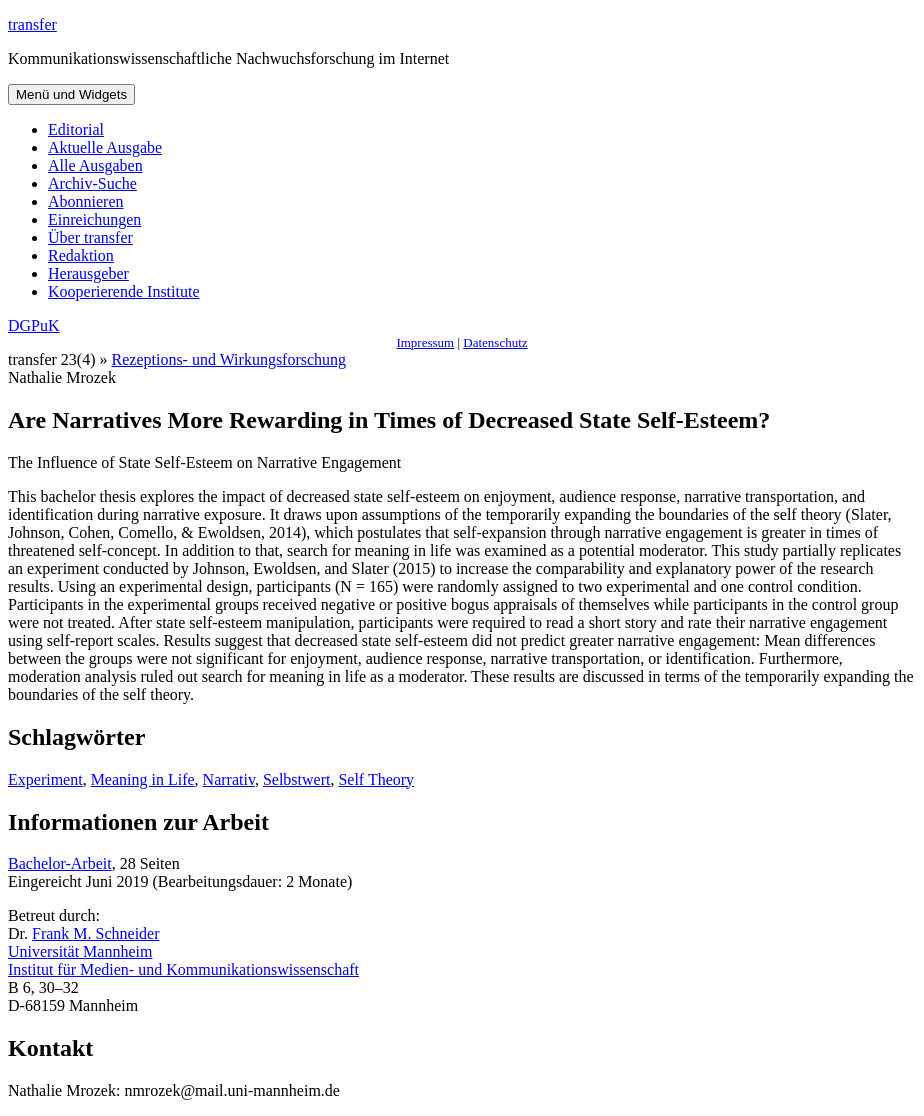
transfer (32, 24)
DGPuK (34, 325)
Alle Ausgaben (95, 165)
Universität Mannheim (80, 951)
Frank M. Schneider (96, 933)
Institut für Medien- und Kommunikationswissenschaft (183, 969)
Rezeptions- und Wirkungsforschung (229, 359)
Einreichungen (94, 219)
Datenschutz (495, 342)
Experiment (45, 779)
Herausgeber (88, 273)
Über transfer (90, 237)
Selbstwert (297, 779)
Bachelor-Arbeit (60, 863)
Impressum (425, 342)
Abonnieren (86, 201)
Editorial (76, 129)
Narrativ (229, 779)
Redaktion (81, 255)
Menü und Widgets (71, 94)
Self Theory (376, 779)
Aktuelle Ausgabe (105, 147)
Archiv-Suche (92, 183)
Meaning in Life (143, 779)
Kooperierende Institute (124, 291)
